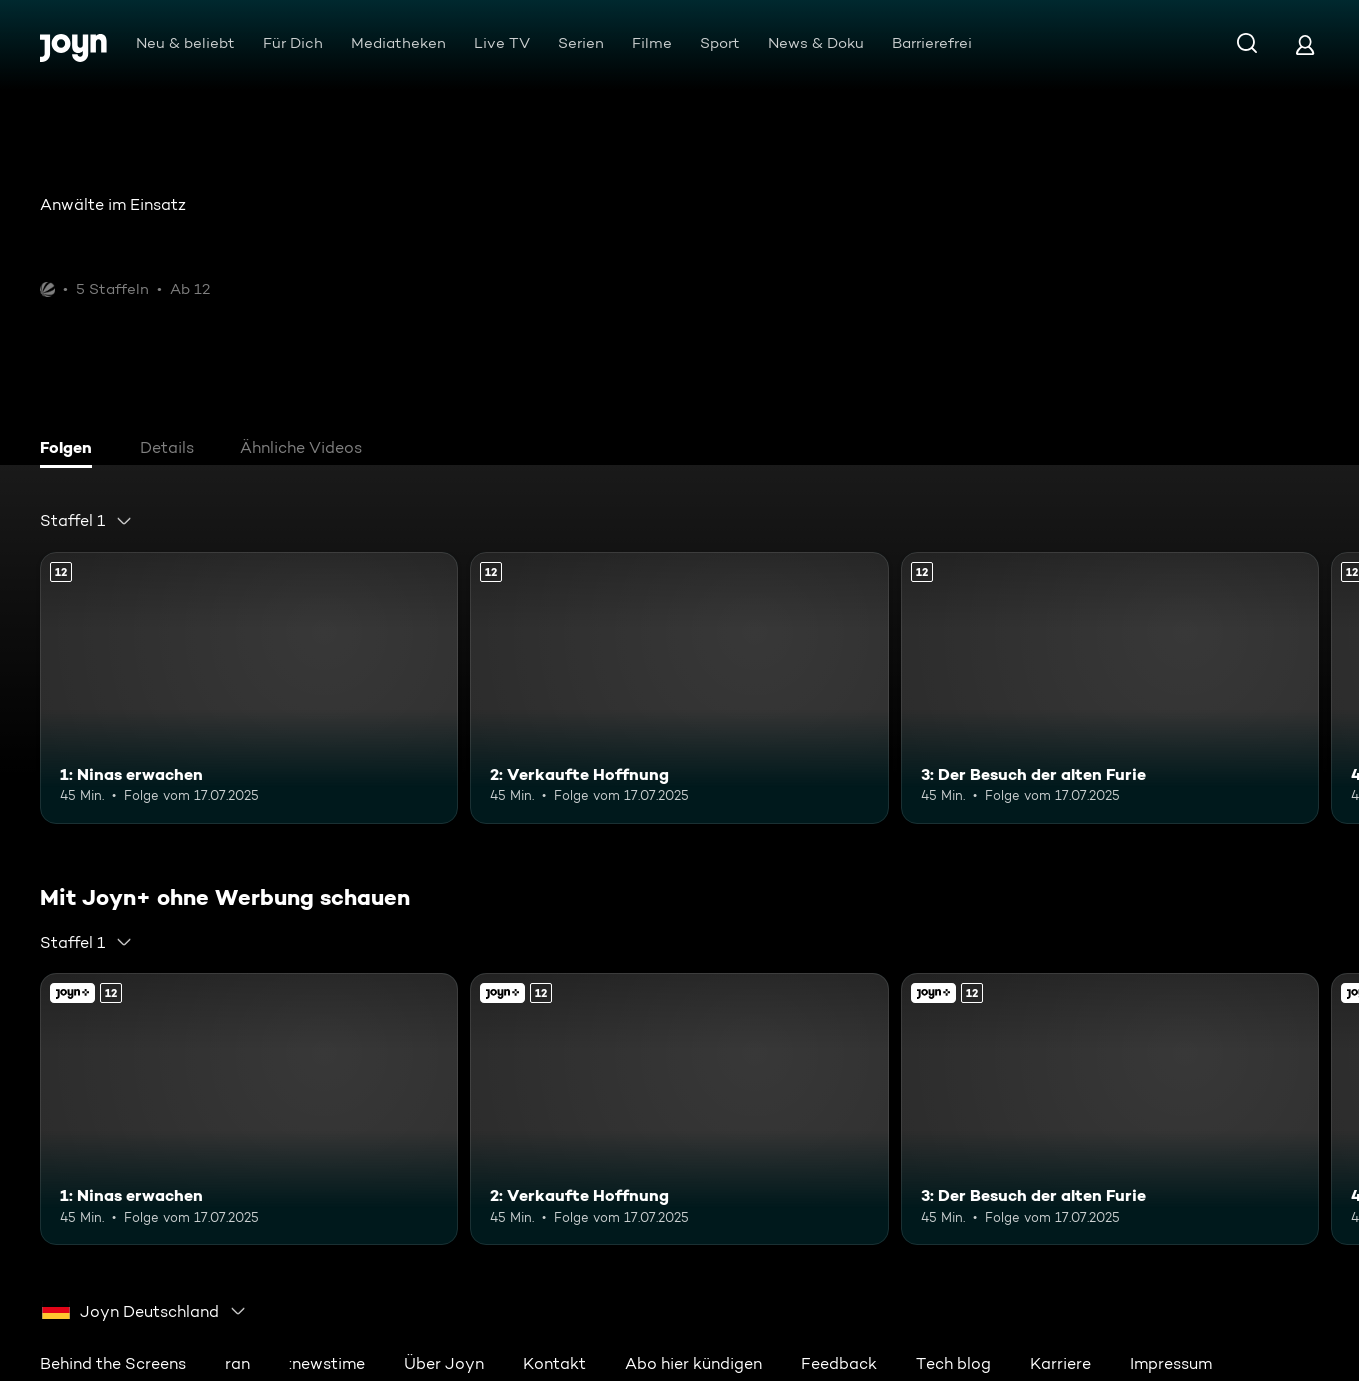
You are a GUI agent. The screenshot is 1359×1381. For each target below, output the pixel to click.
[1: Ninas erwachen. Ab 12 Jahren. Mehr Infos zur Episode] (249, 688)
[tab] (71, 450)
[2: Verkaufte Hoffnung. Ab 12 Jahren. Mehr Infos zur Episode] (679, 688)
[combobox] (86, 521)
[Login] (1305, 44)
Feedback (839, 1363)
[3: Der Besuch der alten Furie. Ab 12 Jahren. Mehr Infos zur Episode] (1110, 688)
